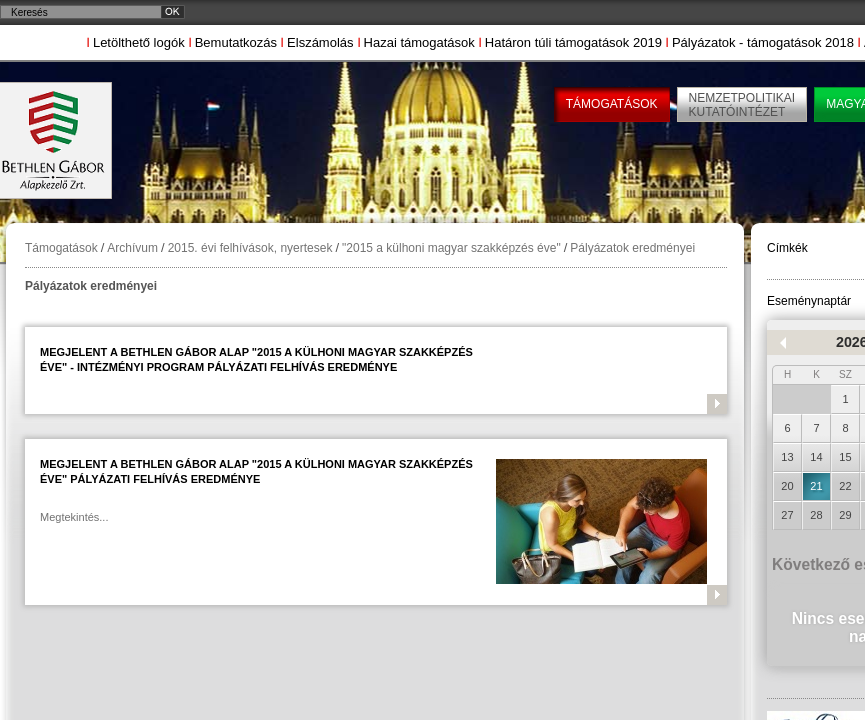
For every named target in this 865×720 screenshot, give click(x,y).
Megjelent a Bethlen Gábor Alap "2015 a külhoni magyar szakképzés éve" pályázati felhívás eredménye (256, 471)
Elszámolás (320, 42)
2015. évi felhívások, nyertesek (250, 248)
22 (845, 486)
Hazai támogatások (419, 42)
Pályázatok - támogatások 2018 (763, 42)
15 (845, 457)
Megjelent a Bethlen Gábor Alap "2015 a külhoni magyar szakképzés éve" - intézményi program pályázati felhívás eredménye (256, 359)
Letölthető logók (139, 42)
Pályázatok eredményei (632, 248)
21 (816, 486)
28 (816, 515)
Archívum (132, 248)
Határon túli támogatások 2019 (573, 42)
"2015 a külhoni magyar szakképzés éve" (451, 248)
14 (816, 457)
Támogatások (61, 248)
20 (787, 486)
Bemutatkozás (236, 42)
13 (787, 457)
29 (845, 515)
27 (787, 515)
